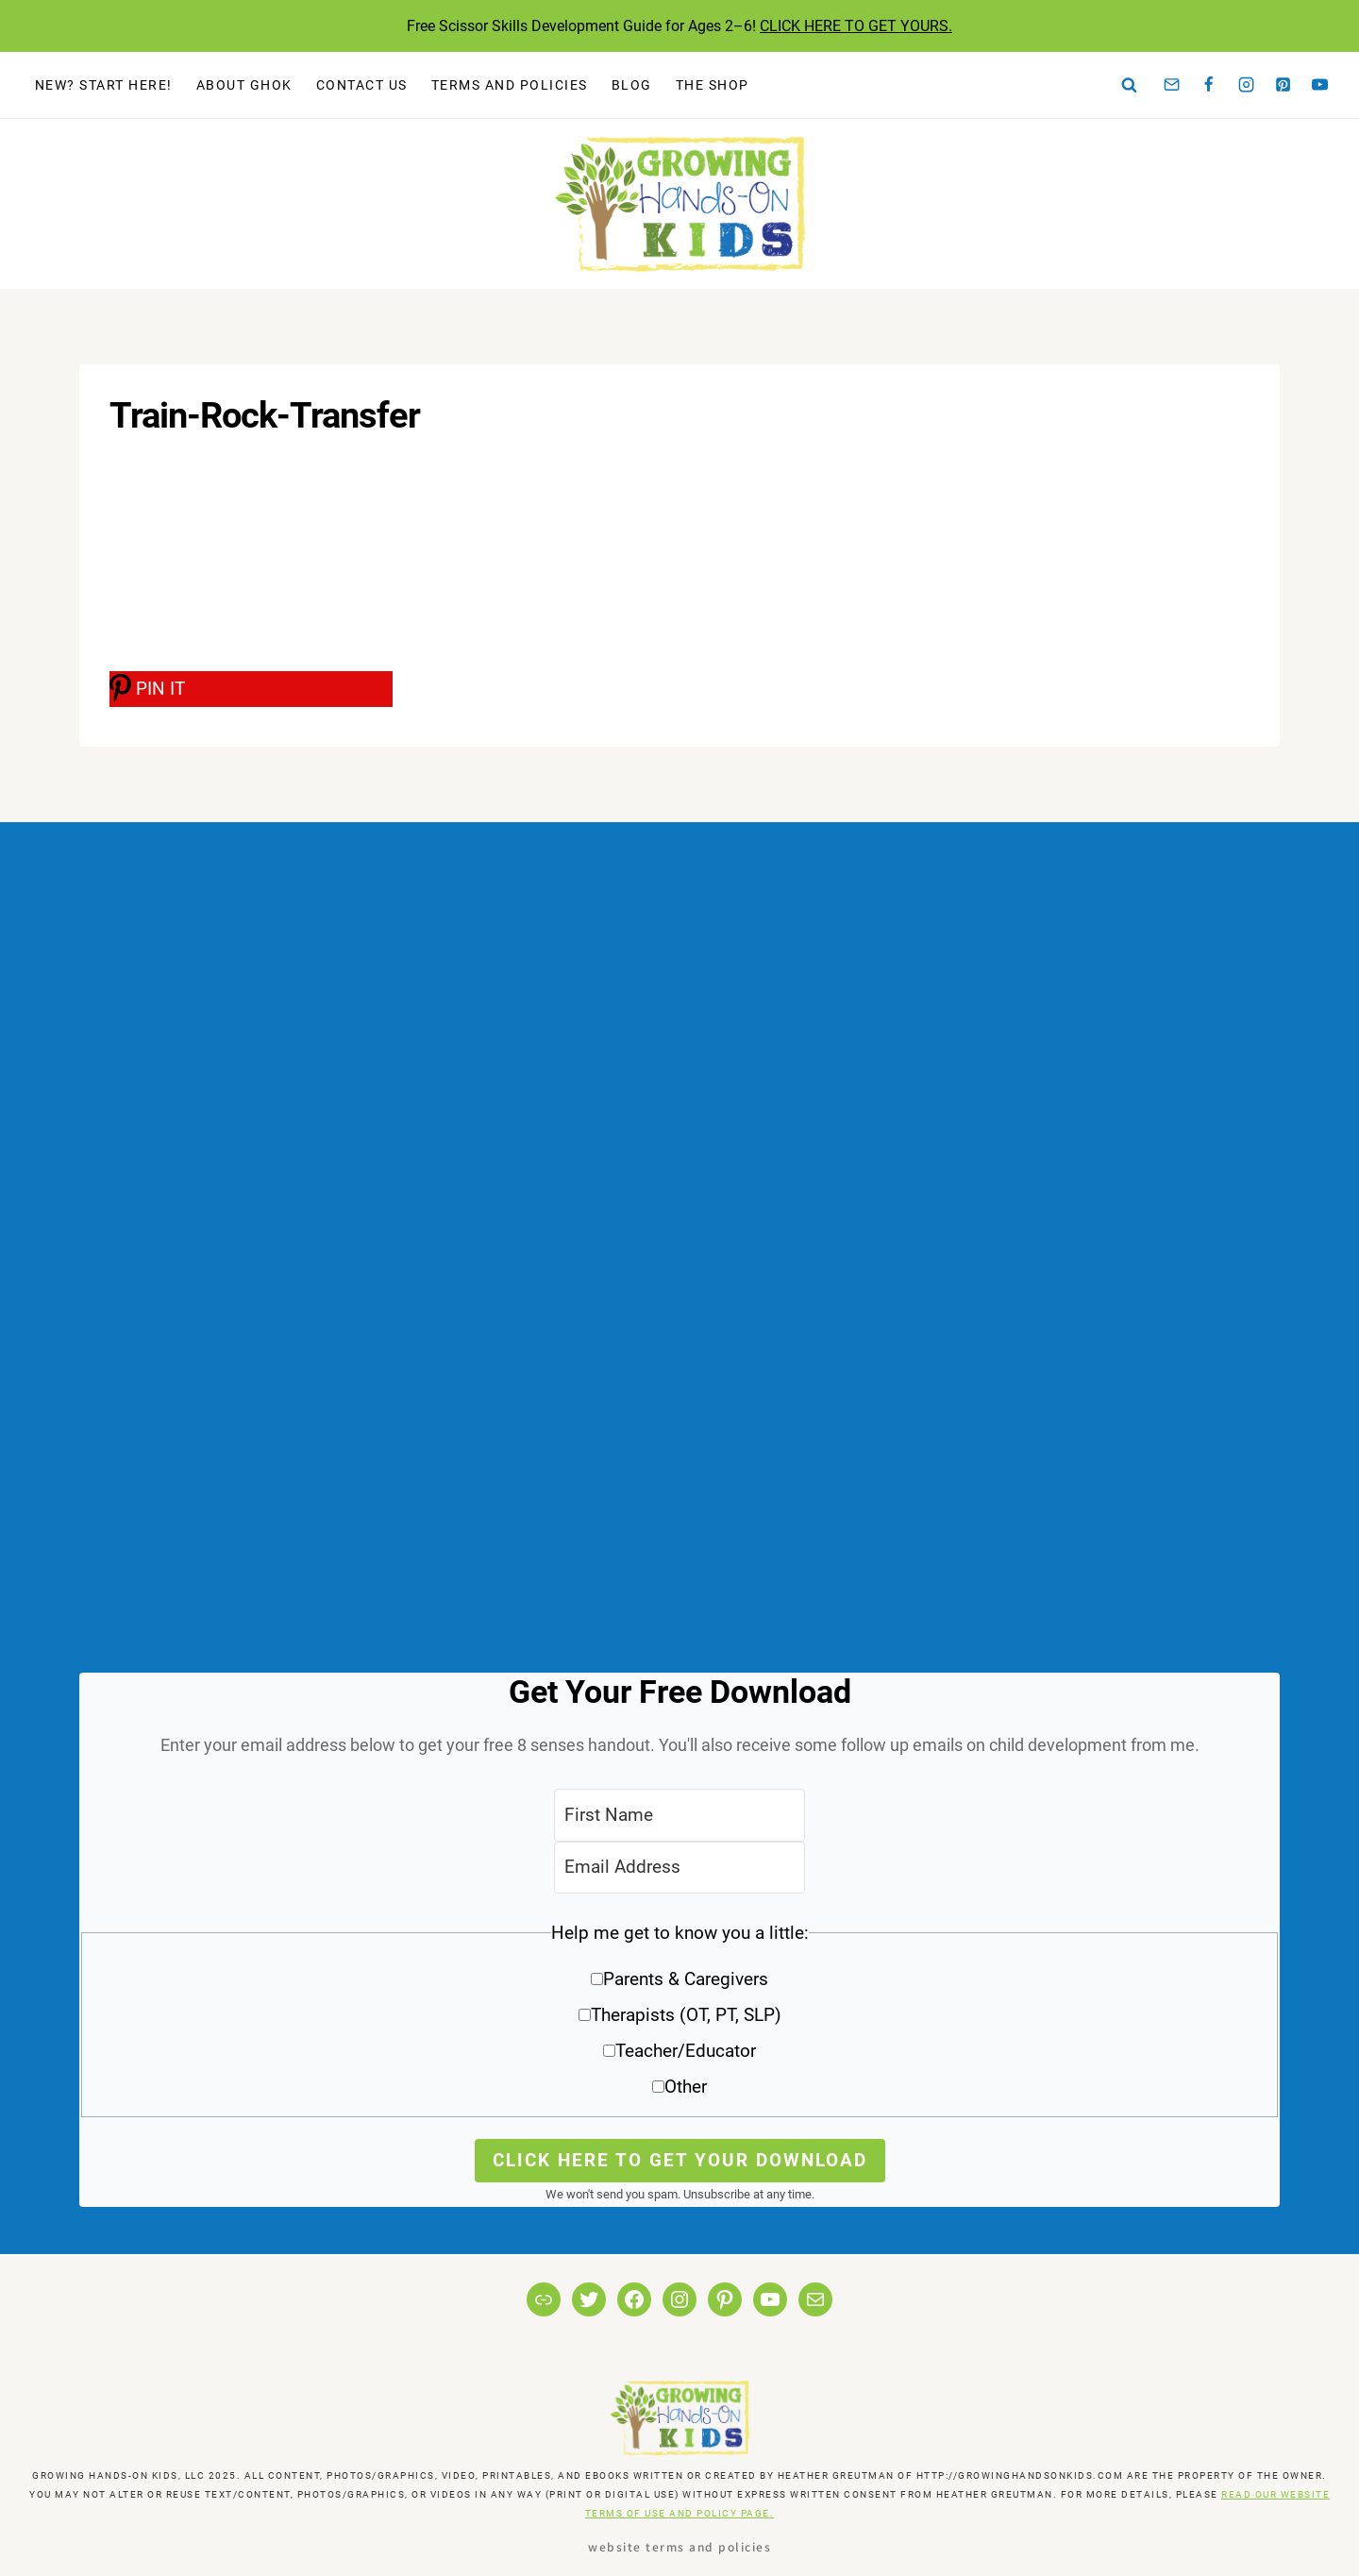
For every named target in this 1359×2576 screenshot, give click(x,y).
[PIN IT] (251, 689)
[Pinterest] (1283, 85)
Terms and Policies (509, 85)
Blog (632, 85)
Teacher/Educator (685, 2051)
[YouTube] (1320, 85)
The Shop (712, 85)
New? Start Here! (104, 85)
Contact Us (362, 85)
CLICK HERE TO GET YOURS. (856, 26)
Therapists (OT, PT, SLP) (686, 2015)
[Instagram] (1246, 85)
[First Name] (679, 1815)
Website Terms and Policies (679, 2546)
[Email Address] (679, 1868)
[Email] (1172, 85)
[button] (679, 2016)
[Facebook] (1209, 85)
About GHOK (244, 85)
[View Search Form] (1130, 85)
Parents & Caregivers (685, 1979)
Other (685, 2086)
